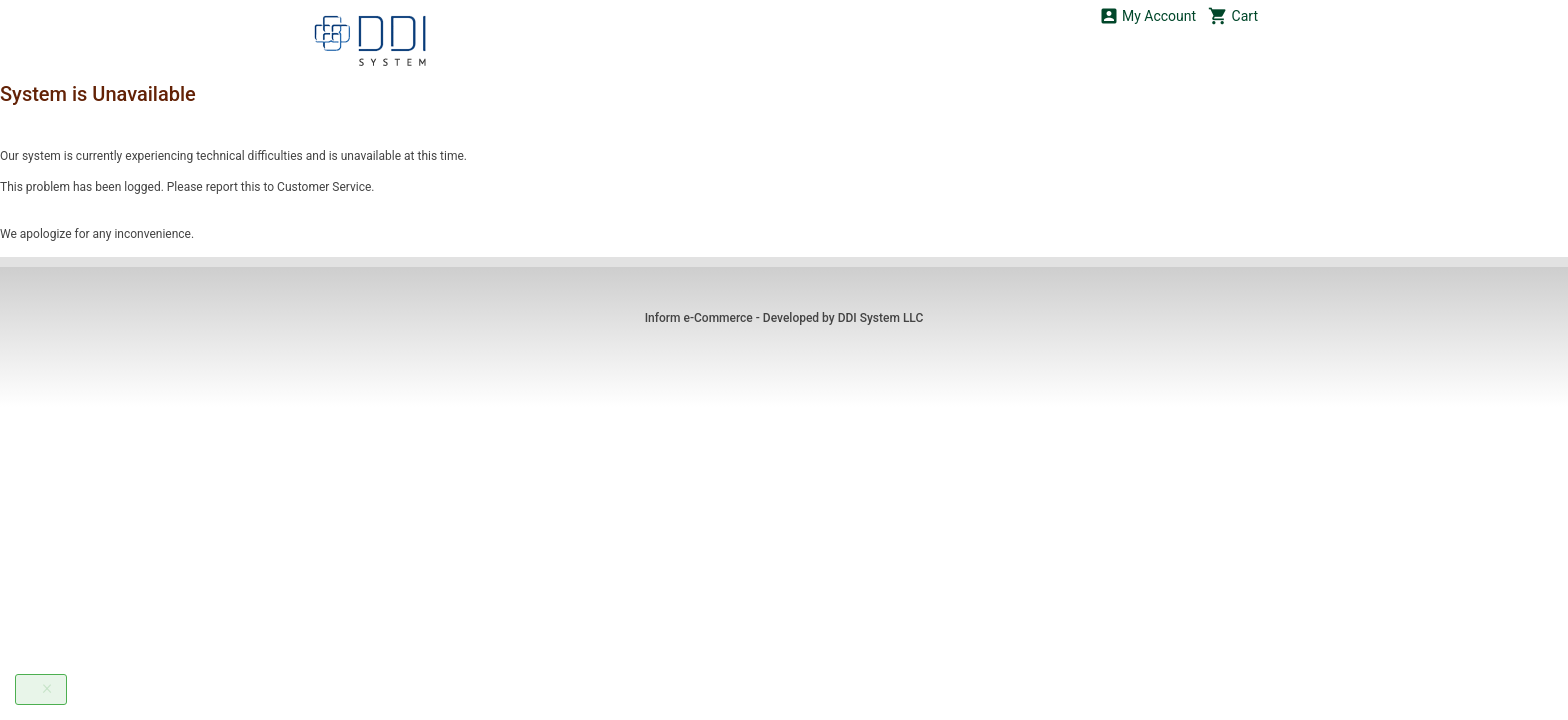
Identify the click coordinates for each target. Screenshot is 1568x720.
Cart (1233, 15)
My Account (1148, 15)
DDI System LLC (881, 318)
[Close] (47, 688)
